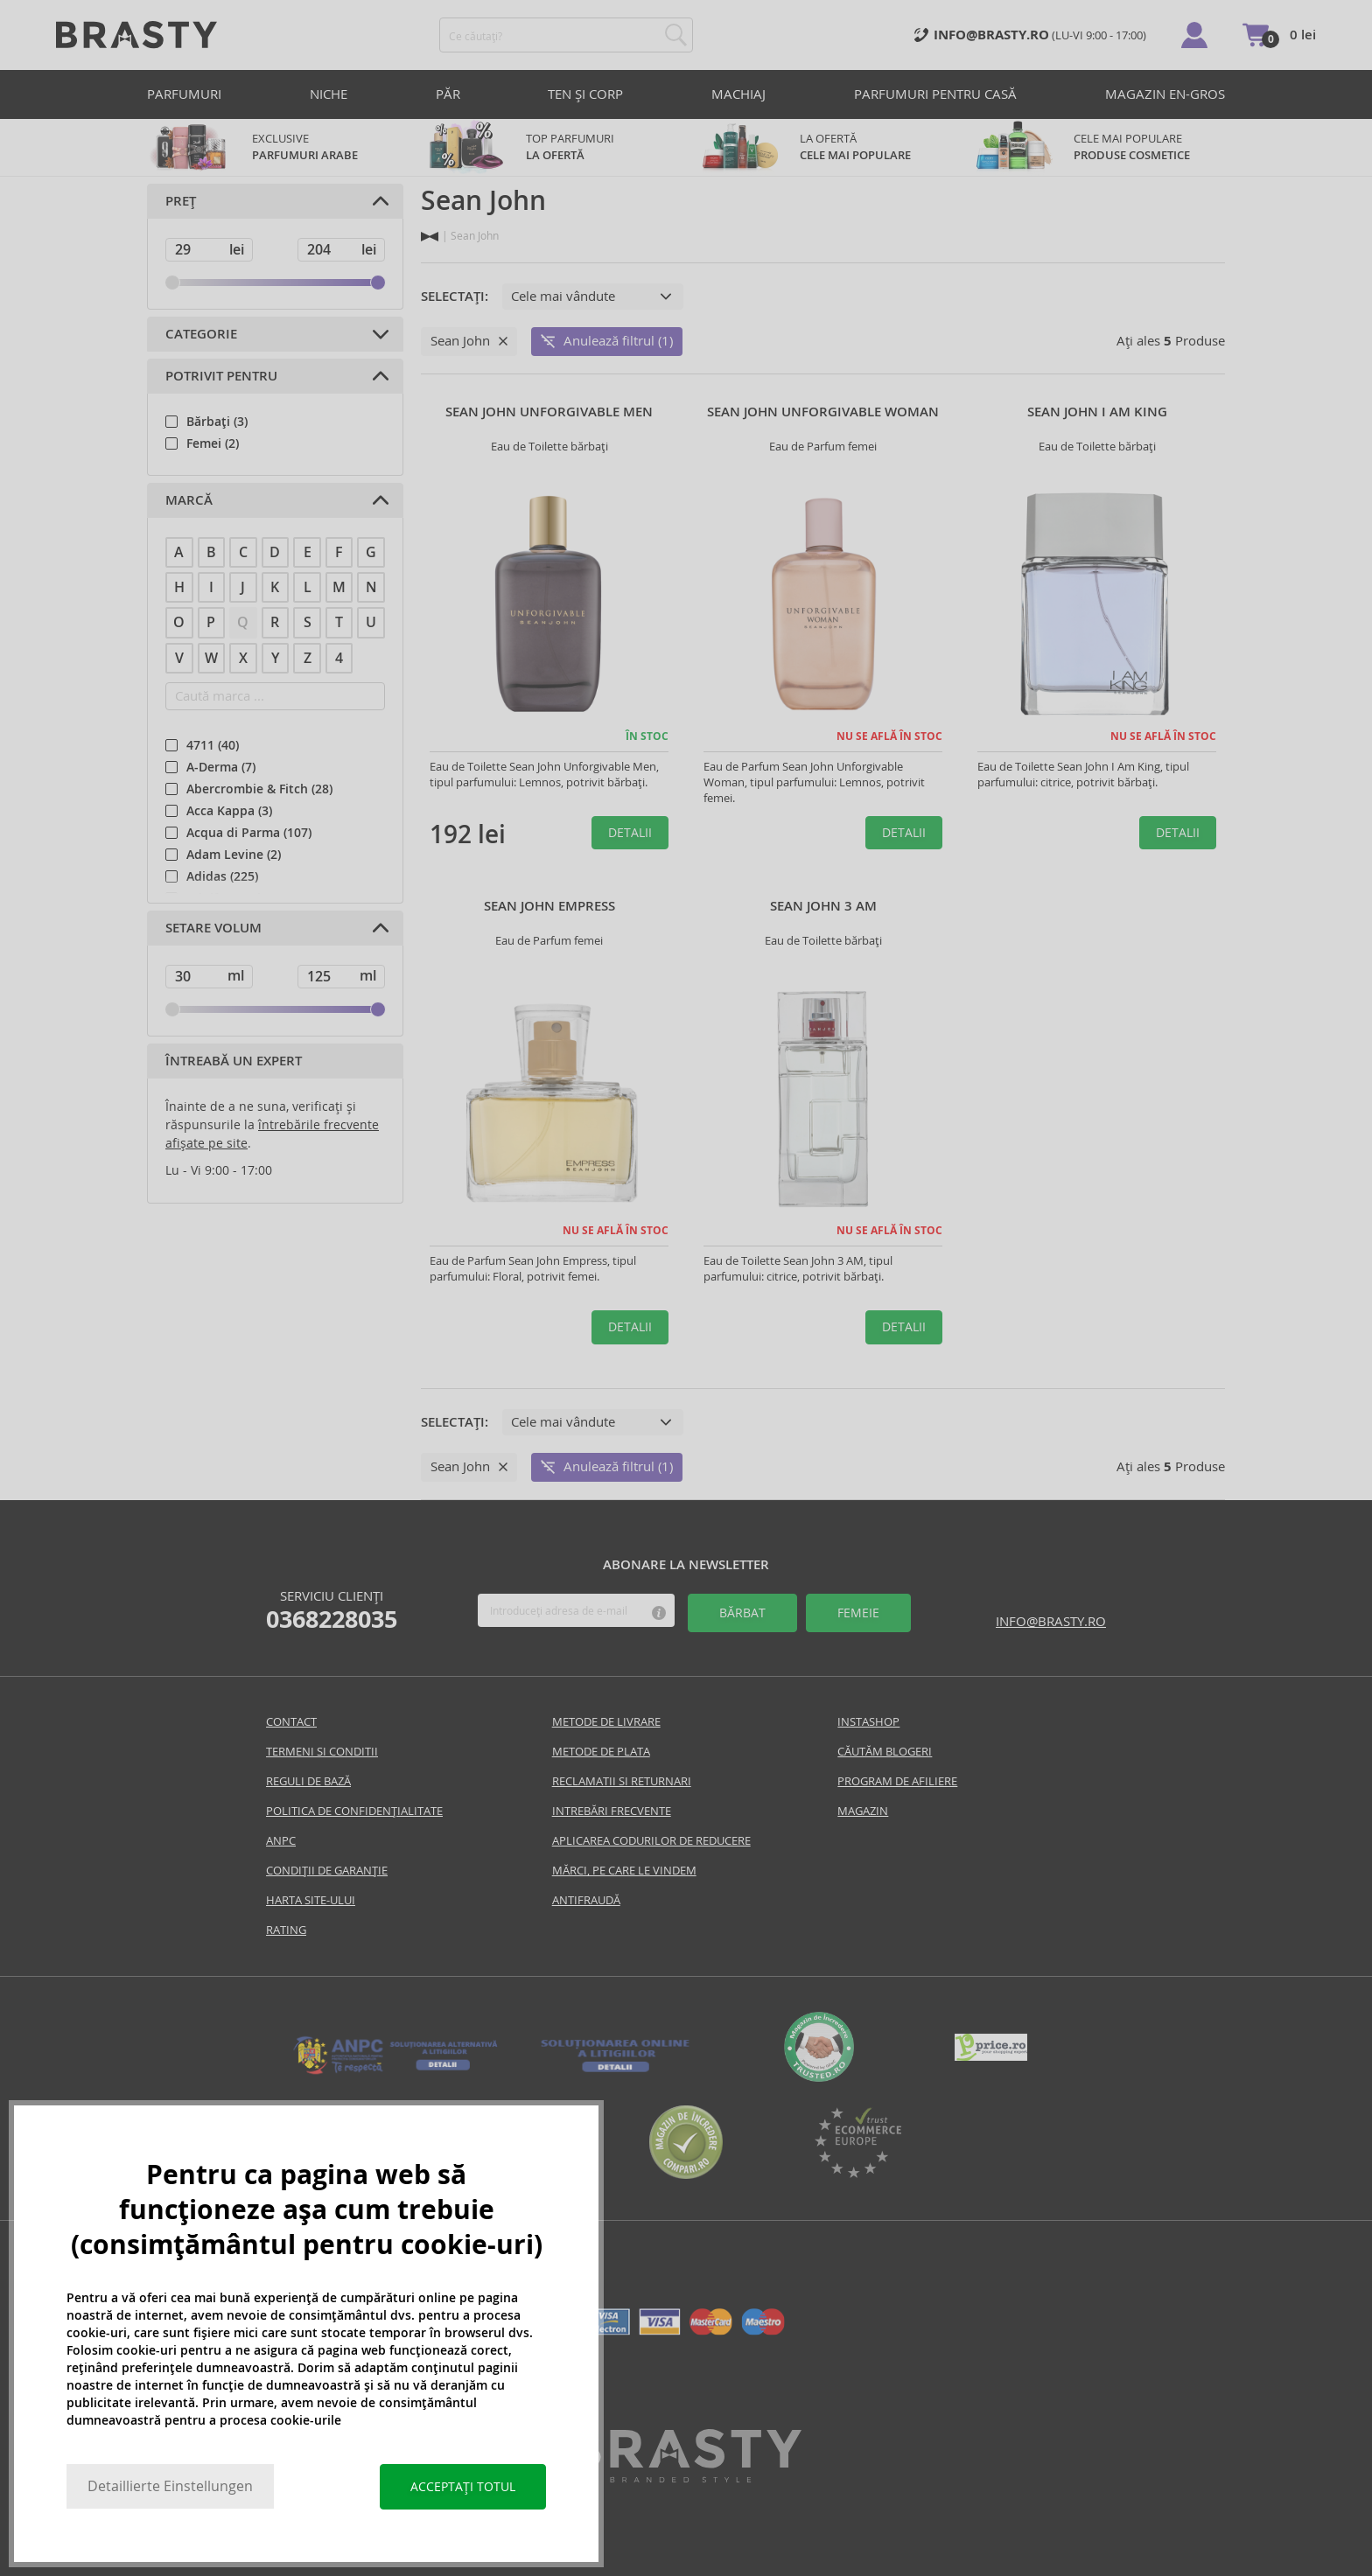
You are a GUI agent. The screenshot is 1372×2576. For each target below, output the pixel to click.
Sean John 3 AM (823, 906)
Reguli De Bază (308, 1781)
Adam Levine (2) (233, 854)
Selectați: (454, 296)
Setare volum (213, 928)
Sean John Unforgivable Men (549, 412)
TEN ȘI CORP (585, 94)
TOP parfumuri (549, 147)
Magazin (862, 1811)
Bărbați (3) (217, 421)
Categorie (201, 334)
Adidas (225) (222, 876)
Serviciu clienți (331, 1610)
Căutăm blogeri (884, 1751)
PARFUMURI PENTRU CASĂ (935, 94)
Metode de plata (601, 1751)
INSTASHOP (868, 1721)
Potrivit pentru (221, 376)
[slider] (172, 282)
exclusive (275, 147)
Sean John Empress (549, 906)
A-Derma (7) (221, 767)
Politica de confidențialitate (354, 1811)
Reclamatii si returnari (621, 1781)
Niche (328, 94)
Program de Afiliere (897, 1781)
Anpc (281, 1840)
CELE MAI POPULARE (1097, 147)
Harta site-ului (310, 1900)
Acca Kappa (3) (229, 811)
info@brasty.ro (1051, 1621)
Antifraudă (586, 1900)
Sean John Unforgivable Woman (823, 412)
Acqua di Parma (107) (249, 833)
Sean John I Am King (1097, 412)
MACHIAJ (738, 94)
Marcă (189, 500)
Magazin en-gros (1165, 94)
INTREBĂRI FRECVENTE (611, 1811)
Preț (180, 201)
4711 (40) (212, 745)
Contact (291, 1721)
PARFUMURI (184, 94)
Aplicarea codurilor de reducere (651, 1840)
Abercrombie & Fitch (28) (259, 789)
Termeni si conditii (322, 1751)
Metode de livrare (606, 1721)
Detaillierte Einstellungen (170, 2486)
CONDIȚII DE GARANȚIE (327, 1870)
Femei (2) (212, 443)
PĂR (448, 94)
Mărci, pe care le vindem (624, 1870)
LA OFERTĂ (823, 147)
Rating (286, 1930)
